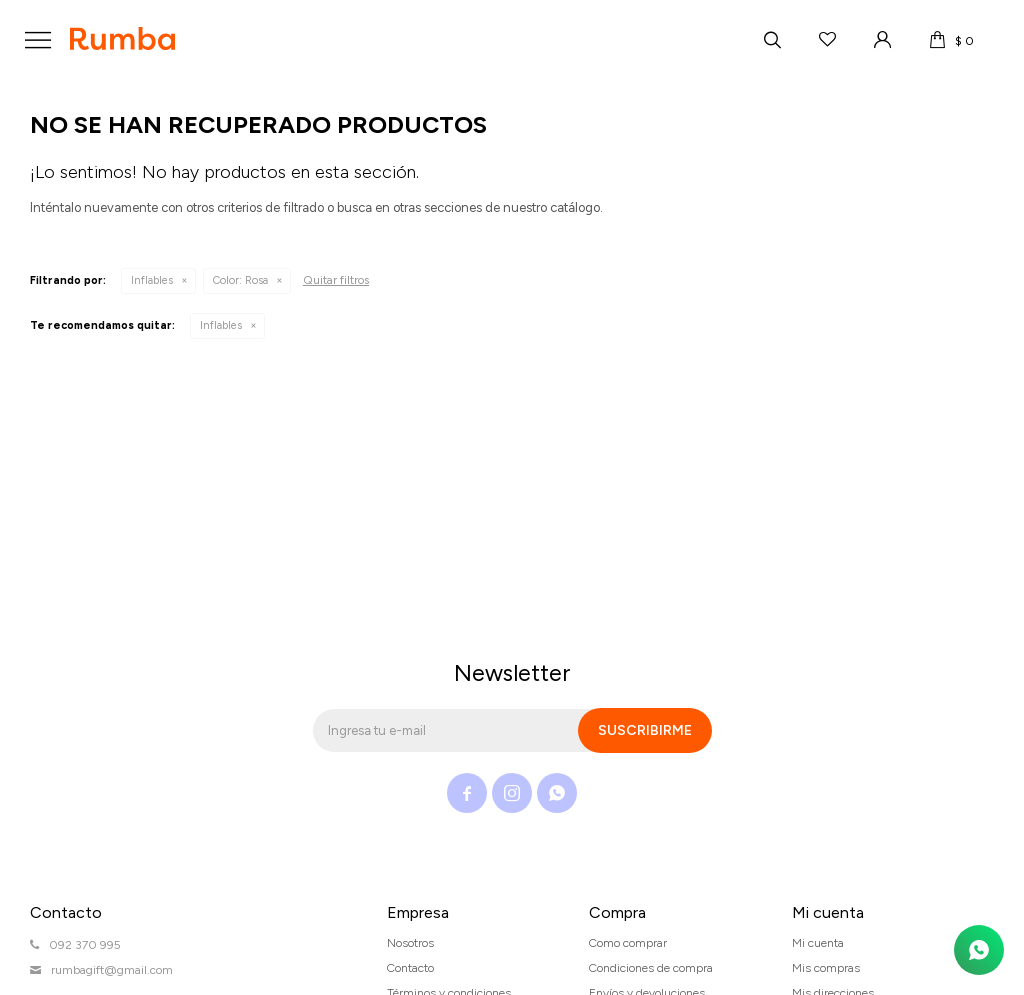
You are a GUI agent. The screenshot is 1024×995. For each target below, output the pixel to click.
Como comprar (628, 943)
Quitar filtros (336, 280)
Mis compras (826, 968)
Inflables (152, 280)
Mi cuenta (818, 943)
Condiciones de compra (651, 968)
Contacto (410, 968)
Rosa (240, 280)
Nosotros (410, 943)
